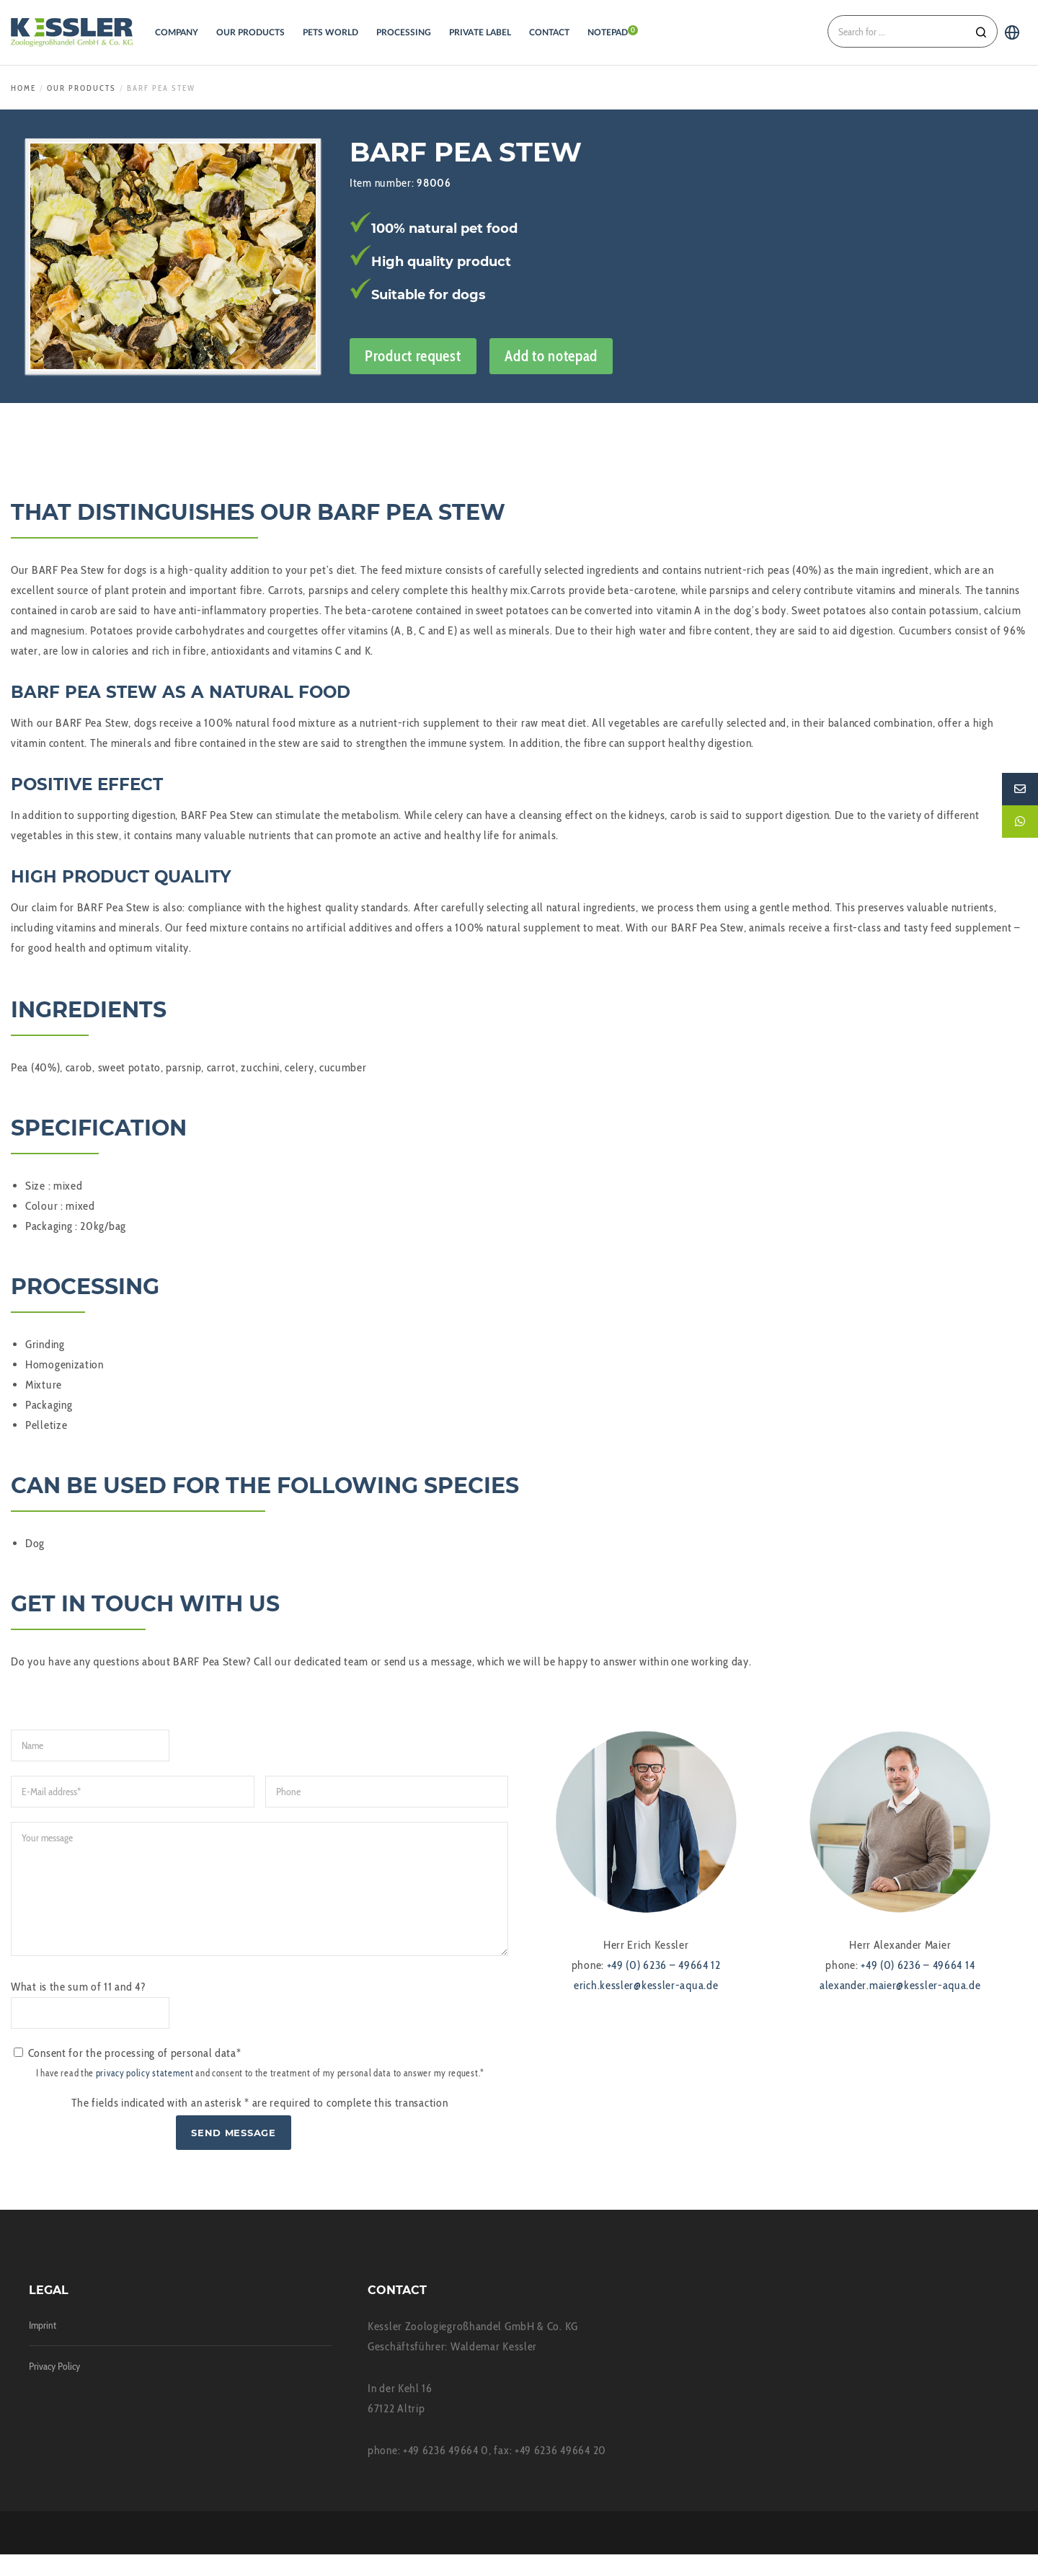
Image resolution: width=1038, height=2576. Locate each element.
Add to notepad (551, 356)
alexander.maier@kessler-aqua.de (900, 1985)
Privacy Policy (54, 2387)
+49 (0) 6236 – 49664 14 (918, 1965)
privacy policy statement (145, 2094)
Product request (413, 356)
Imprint (42, 2346)
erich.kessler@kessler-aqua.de (646, 1985)
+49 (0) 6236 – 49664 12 (664, 1965)
